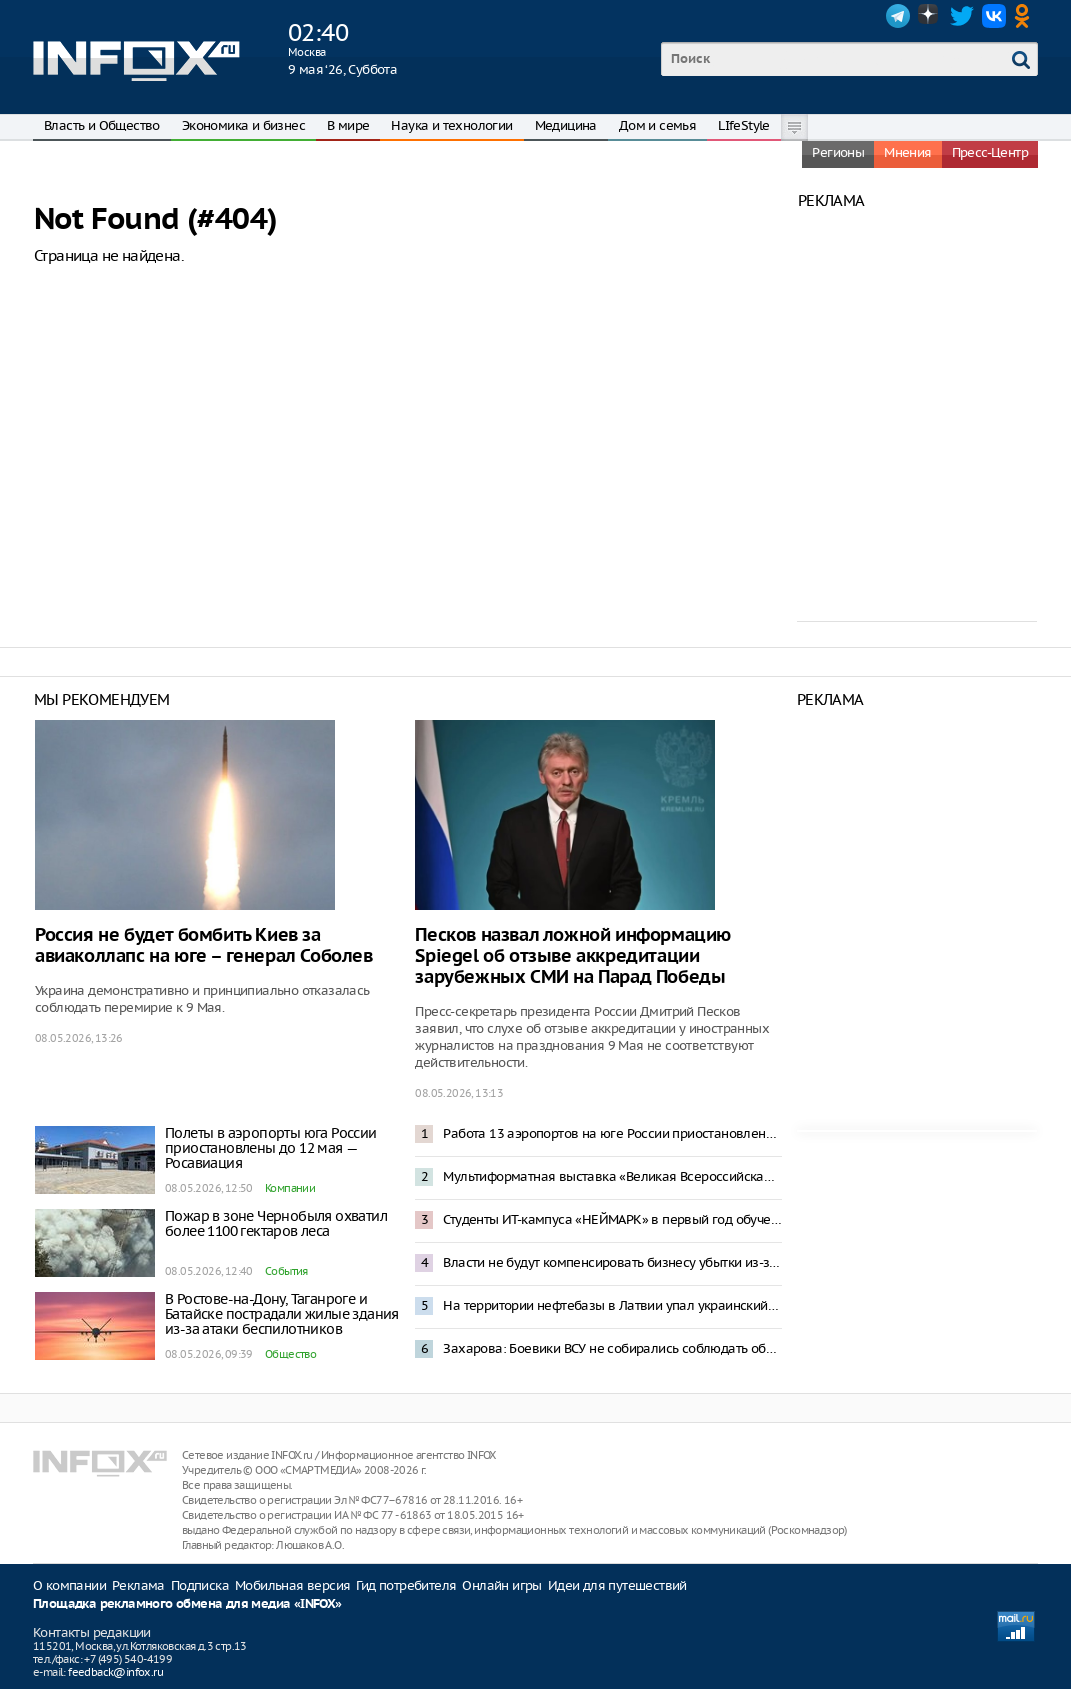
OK (1026, 16)
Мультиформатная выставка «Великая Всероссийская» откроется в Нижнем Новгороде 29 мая (612, 1176)
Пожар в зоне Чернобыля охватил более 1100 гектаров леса (276, 1223)
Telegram (898, 16)
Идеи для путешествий (617, 1585)
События (286, 1271)
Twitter (962, 16)
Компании (290, 1188)
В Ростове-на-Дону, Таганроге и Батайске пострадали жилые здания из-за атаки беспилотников (282, 1314)
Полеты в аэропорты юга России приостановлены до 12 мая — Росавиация (271, 1148)
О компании (69, 1585)
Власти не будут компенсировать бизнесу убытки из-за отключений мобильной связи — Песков (612, 1262)
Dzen (930, 16)
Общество (290, 1354)
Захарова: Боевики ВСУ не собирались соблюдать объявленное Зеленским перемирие (612, 1348)
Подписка (200, 1585)
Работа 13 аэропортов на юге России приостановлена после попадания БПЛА (612, 1133)
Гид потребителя (406, 1585)
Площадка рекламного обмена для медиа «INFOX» (187, 1604)
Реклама (138, 1585)
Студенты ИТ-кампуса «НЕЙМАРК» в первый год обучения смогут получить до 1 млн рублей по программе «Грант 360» (612, 1219)
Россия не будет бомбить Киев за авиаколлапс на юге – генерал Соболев (204, 946)
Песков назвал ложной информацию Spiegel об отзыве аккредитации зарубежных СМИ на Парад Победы (573, 956)
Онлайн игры (501, 1585)
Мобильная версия (292, 1585)
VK (994, 16)
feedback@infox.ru (115, 1672)
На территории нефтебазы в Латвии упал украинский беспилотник (612, 1305)
